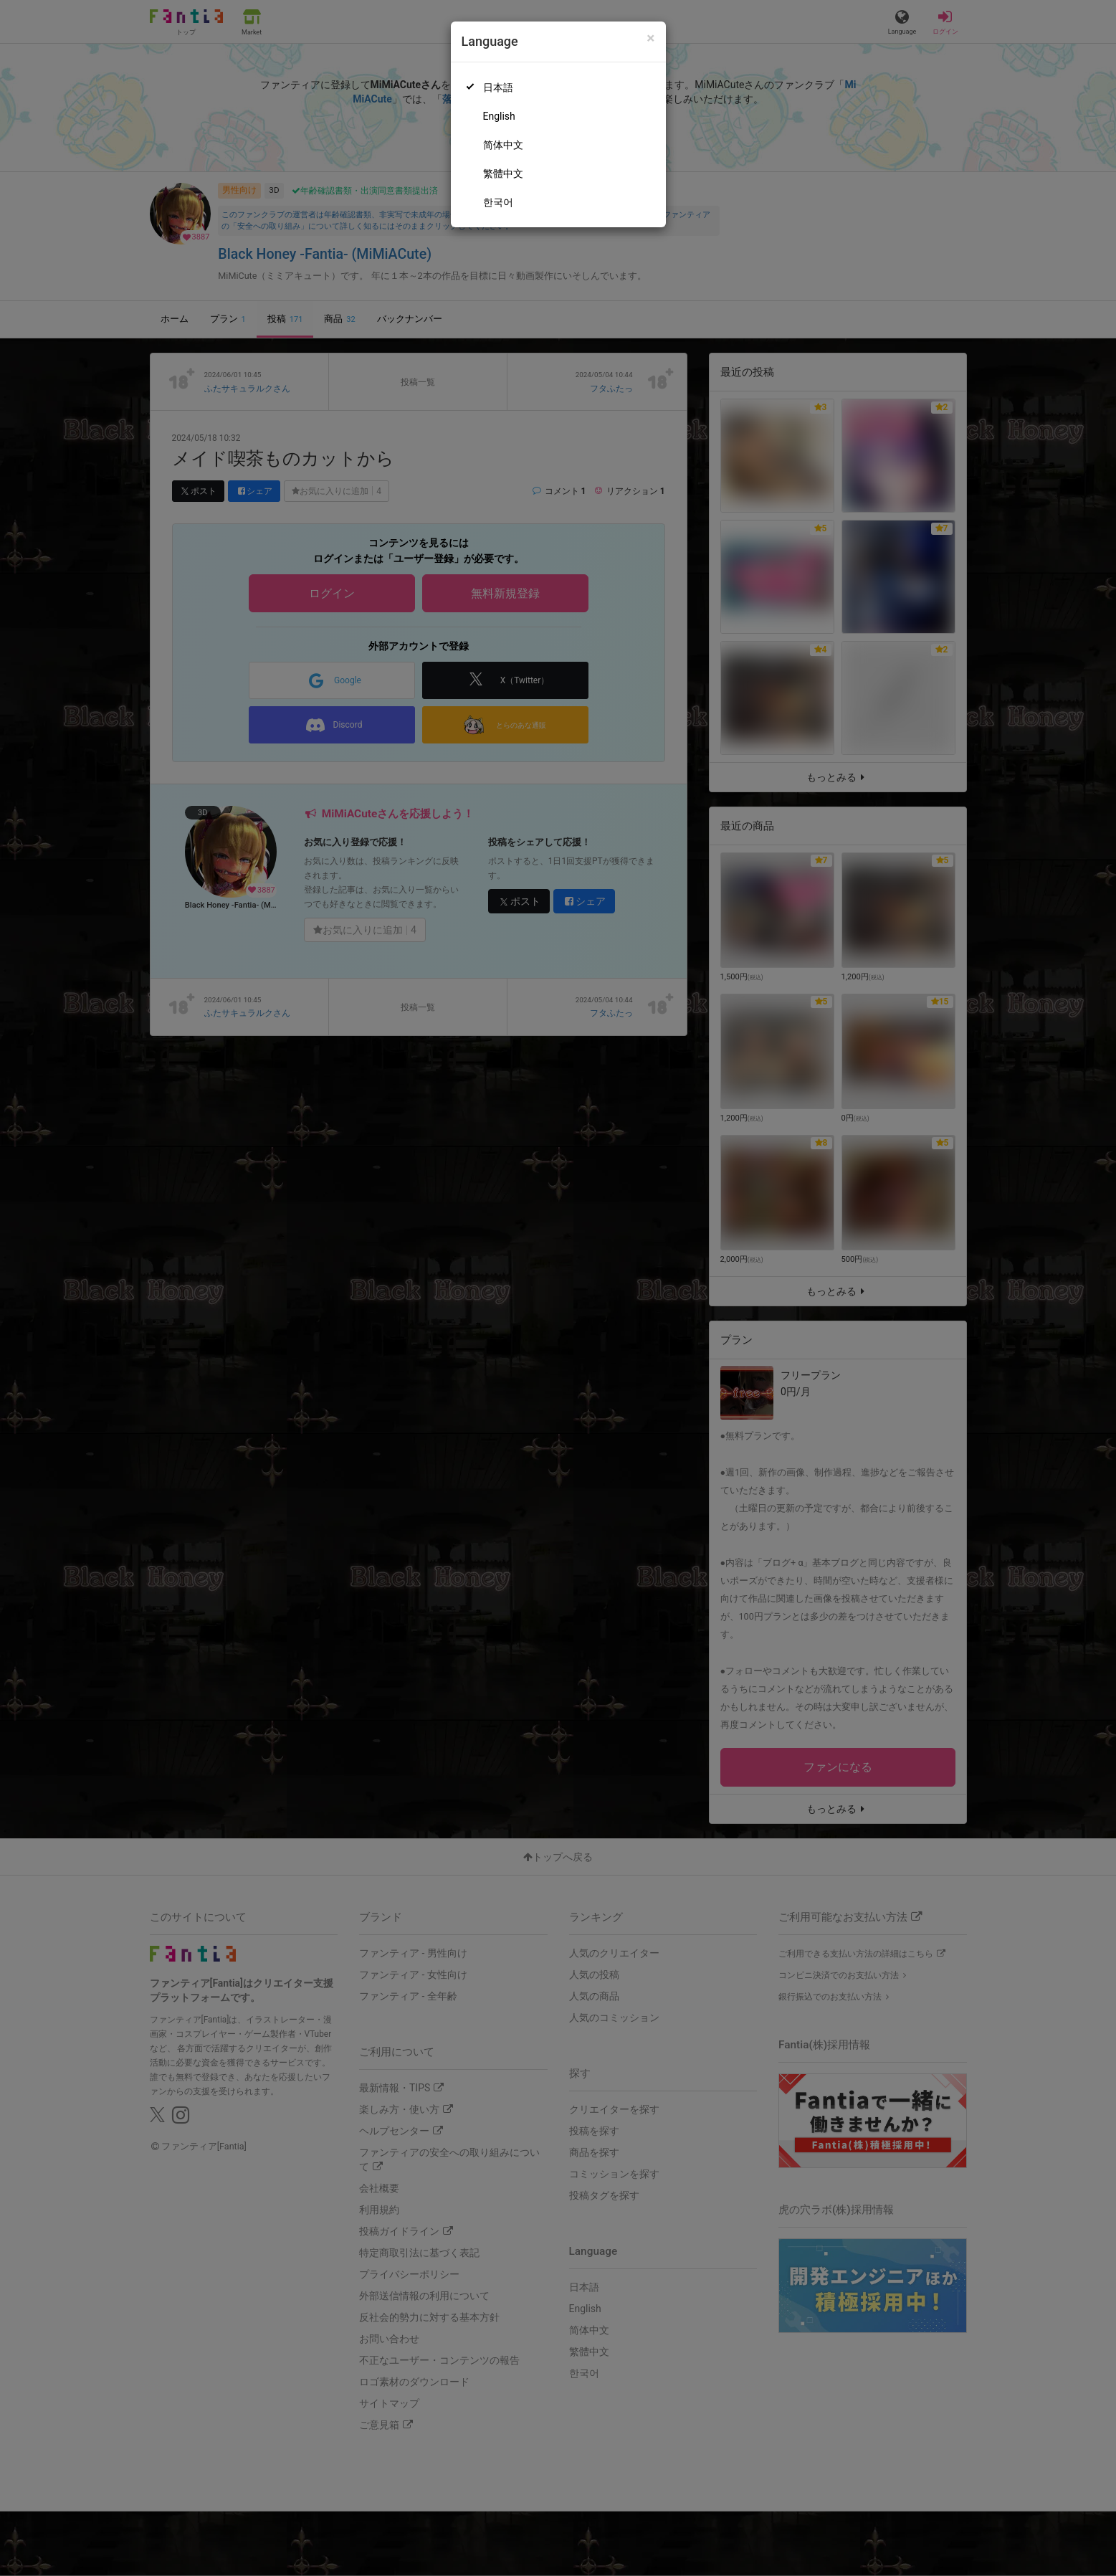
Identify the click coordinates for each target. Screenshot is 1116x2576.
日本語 (498, 87)
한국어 (498, 202)
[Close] (650, 38)
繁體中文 (503, 173)
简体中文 (503, 145)
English (499, 116)
